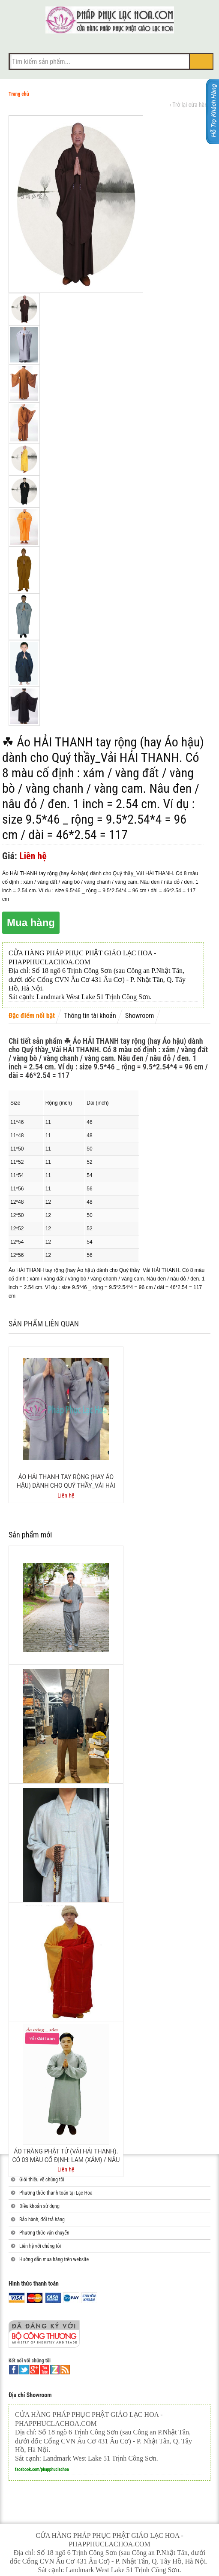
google (34, 2369)
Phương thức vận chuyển (44, 2233)
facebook (13, 2369)
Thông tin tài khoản (90, 1016)
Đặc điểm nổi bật (32, 1016)
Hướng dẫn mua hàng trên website (54, 2259)
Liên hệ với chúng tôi (40, 2246)
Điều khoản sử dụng (39, 2206)
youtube (44, 2369)
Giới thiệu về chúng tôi (41, 2180)
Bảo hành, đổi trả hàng (42, 2220)
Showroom (139, 1016)
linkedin (55, 2369)
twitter (24, 2369)
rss (65, 2369)
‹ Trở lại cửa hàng (189, 104)
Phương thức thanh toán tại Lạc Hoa (56, 2193)
